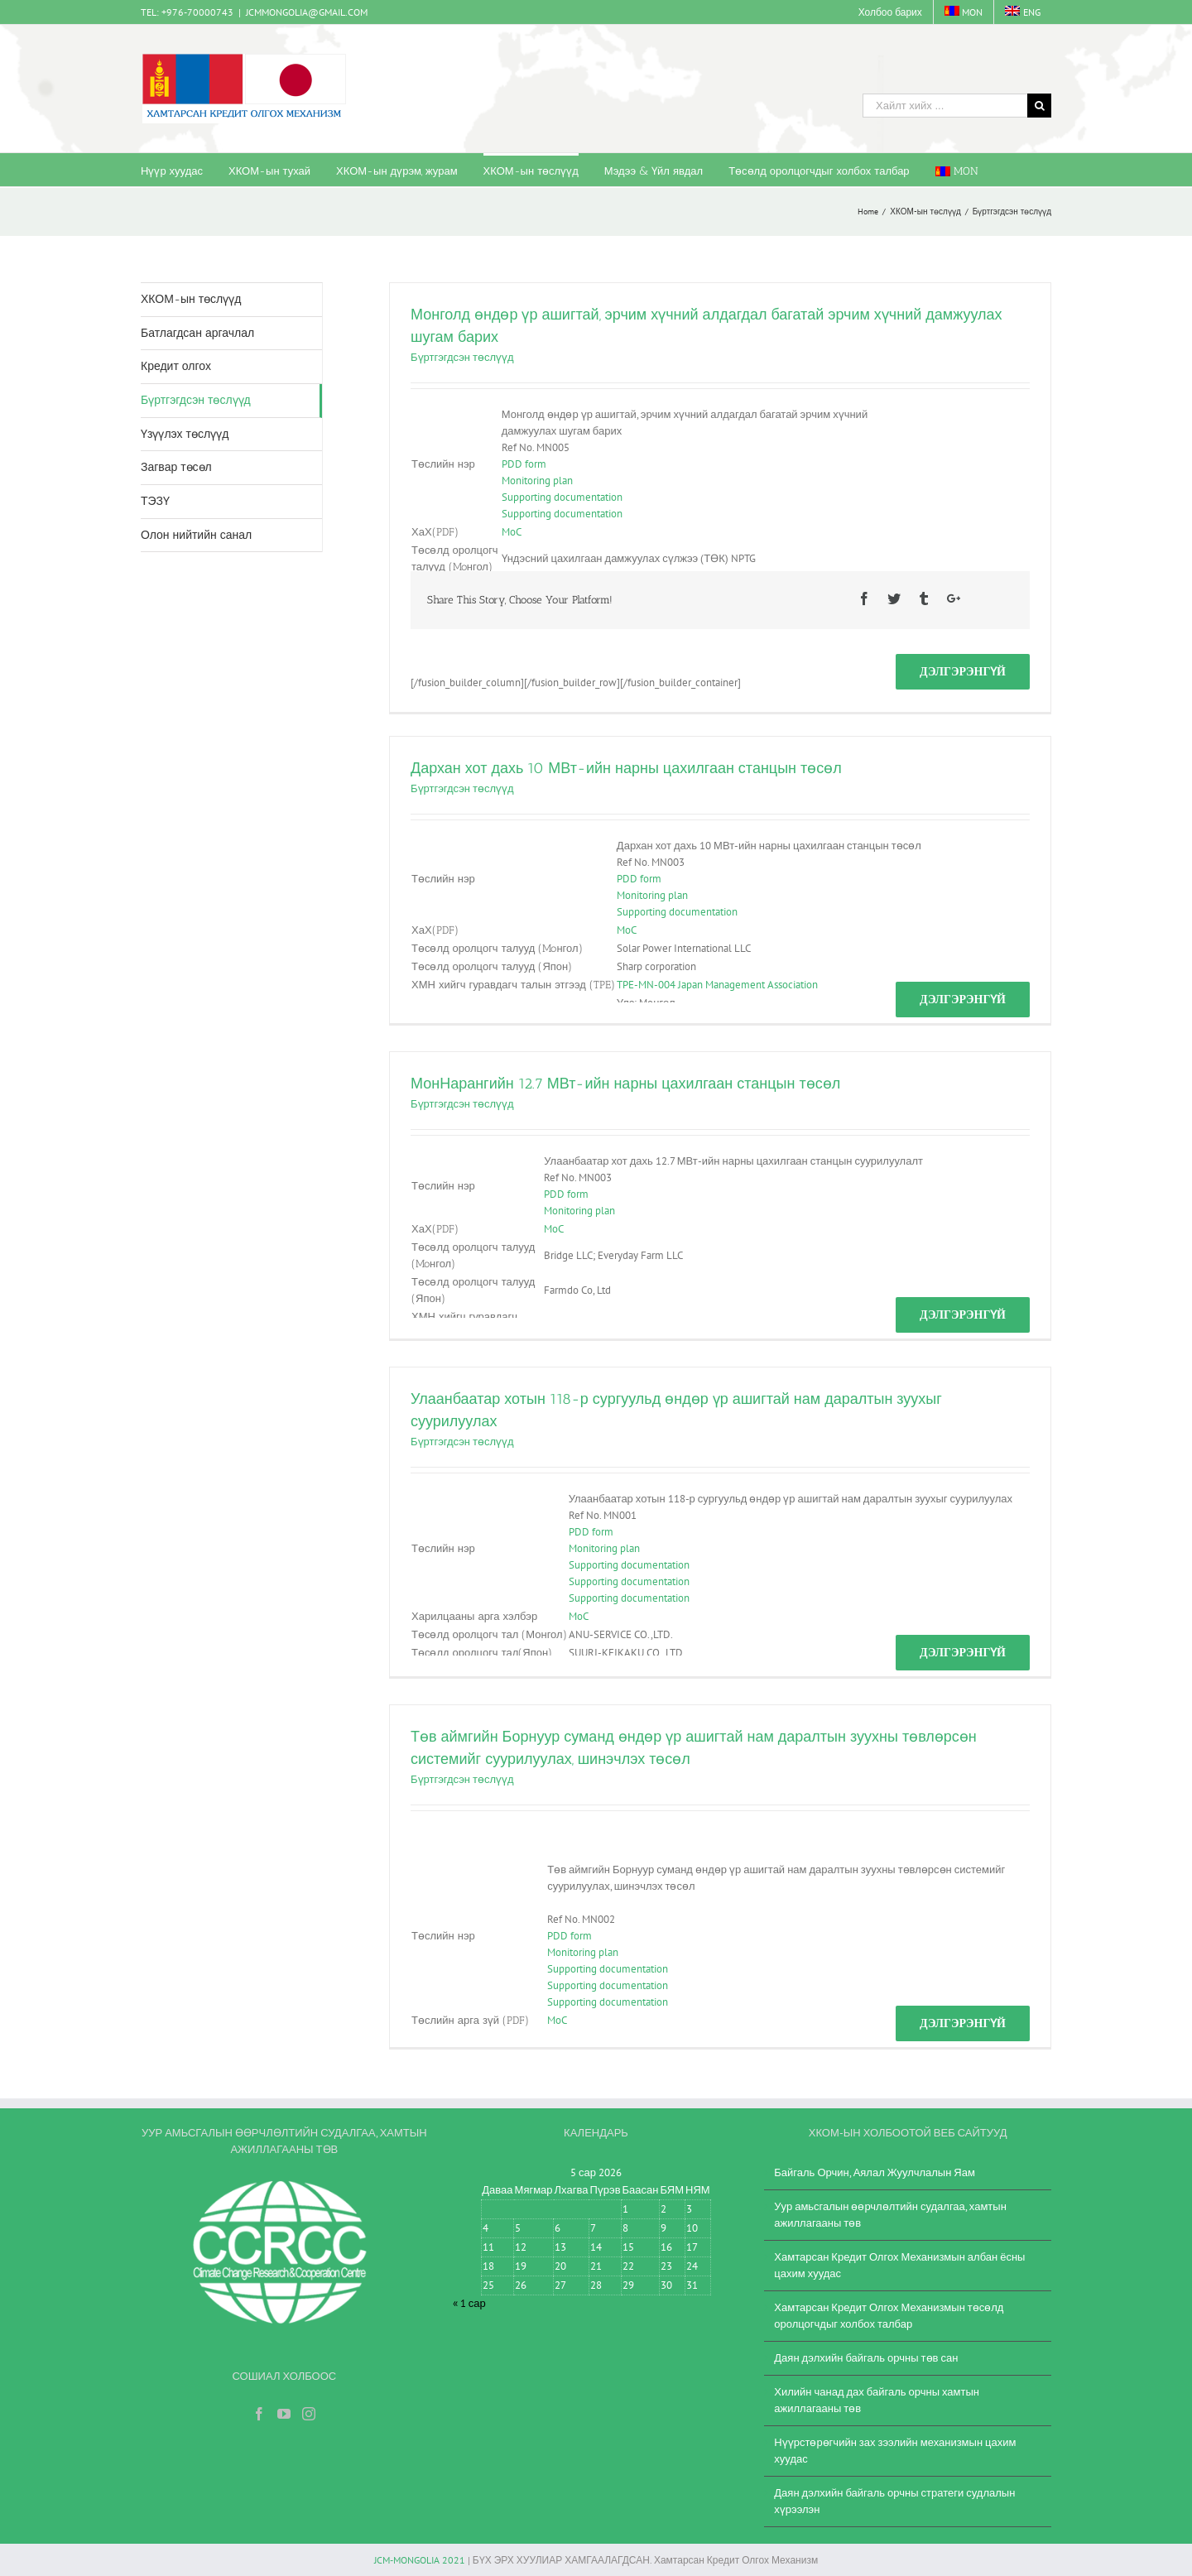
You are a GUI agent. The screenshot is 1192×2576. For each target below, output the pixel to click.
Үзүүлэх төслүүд (184, 434)
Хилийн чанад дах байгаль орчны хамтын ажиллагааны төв (876, 2400)
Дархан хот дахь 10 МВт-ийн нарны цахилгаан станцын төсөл (626, 768)
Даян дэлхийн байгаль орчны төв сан (866, 2358)
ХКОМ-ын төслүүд (191, 299)
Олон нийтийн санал (196, 535)
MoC (512, 532)
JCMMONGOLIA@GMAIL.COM (307, 12)
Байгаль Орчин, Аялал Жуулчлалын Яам (874, 2172)
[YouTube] (284, 2413)
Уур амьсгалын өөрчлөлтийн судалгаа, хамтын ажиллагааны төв (890, 2214)
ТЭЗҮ (155, 501)
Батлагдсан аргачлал (197, 333)
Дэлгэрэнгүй (963, 671)
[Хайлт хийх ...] (945, 106)
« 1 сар (469, 2303)
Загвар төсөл (176, 467)
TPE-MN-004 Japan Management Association (717, 985)
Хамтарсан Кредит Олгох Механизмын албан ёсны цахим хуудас (899, 2265)
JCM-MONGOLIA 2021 (419, 2560)
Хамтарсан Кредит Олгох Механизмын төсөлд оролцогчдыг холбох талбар (888, 2315)
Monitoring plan (537, 480)
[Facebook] (259, 2413)
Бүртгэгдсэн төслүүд (462, 357)
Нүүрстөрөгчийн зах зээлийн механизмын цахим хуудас (895, 2450)
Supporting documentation (562, 497)
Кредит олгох (176, 366)
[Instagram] (308, 2413)
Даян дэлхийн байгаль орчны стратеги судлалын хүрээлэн (894, 2501)
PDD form (524, 464)
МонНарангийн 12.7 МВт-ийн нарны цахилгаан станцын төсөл (625, 1083)
